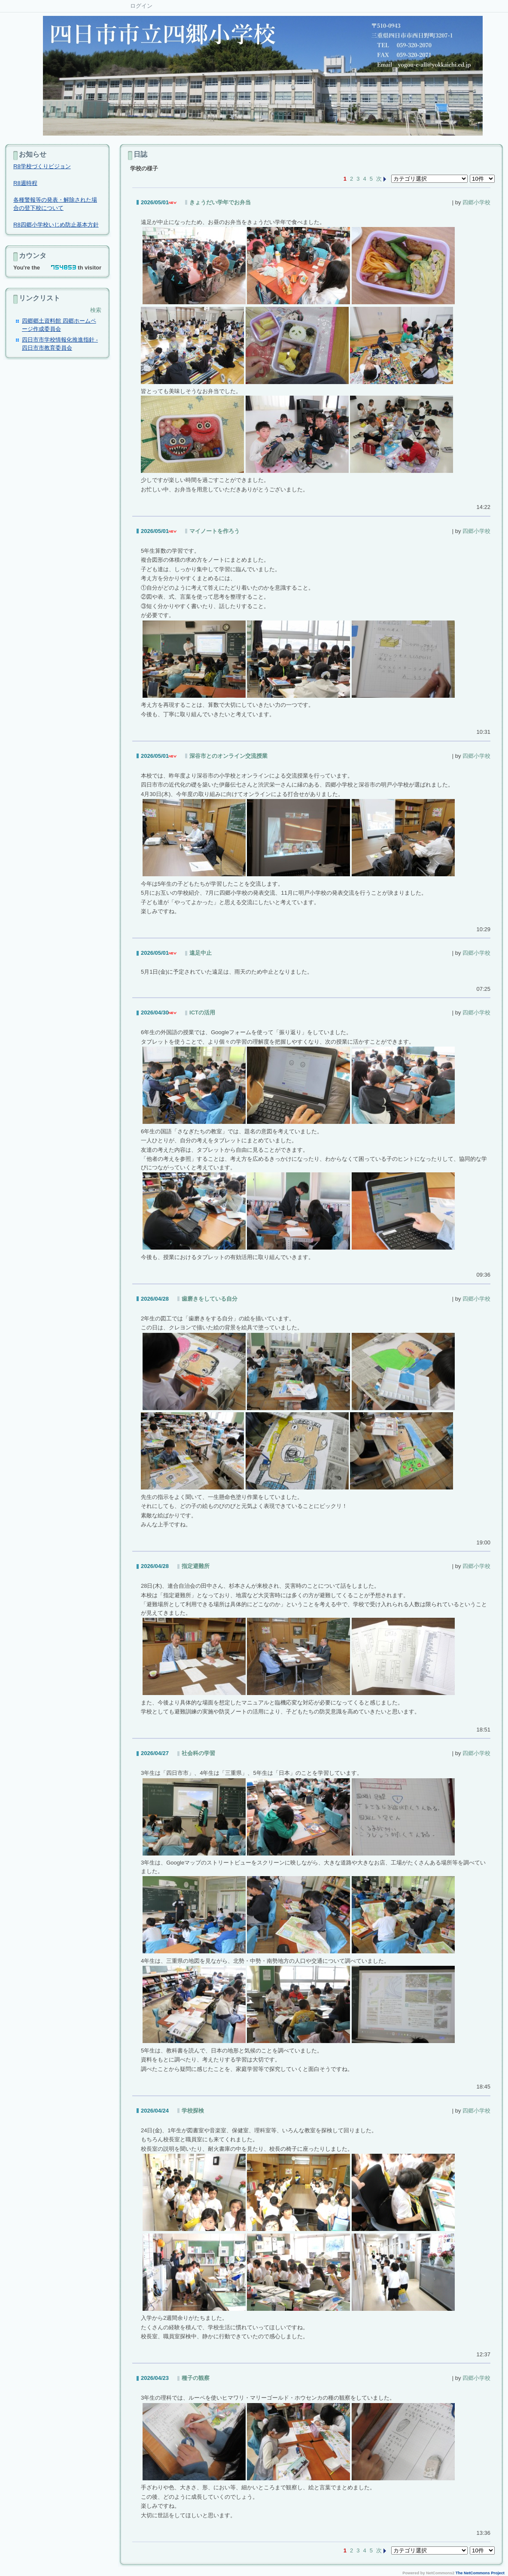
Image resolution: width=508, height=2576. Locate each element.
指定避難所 (196, 1566)
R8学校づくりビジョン (42, 166)
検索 (95, 310)
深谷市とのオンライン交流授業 (228, 756)
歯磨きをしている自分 (209, 1299)
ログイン (141, 6)
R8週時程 (25, 183)
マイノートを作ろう (214, 531)
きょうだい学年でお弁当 (220, 202)
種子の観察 (196, 2378)
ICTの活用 (202, 1012)
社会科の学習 (198, 1753)
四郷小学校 (476, 202)
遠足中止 (200, 953)
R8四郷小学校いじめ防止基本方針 (56, 224)
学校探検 (193, 2110)
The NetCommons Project (480, 2573)
